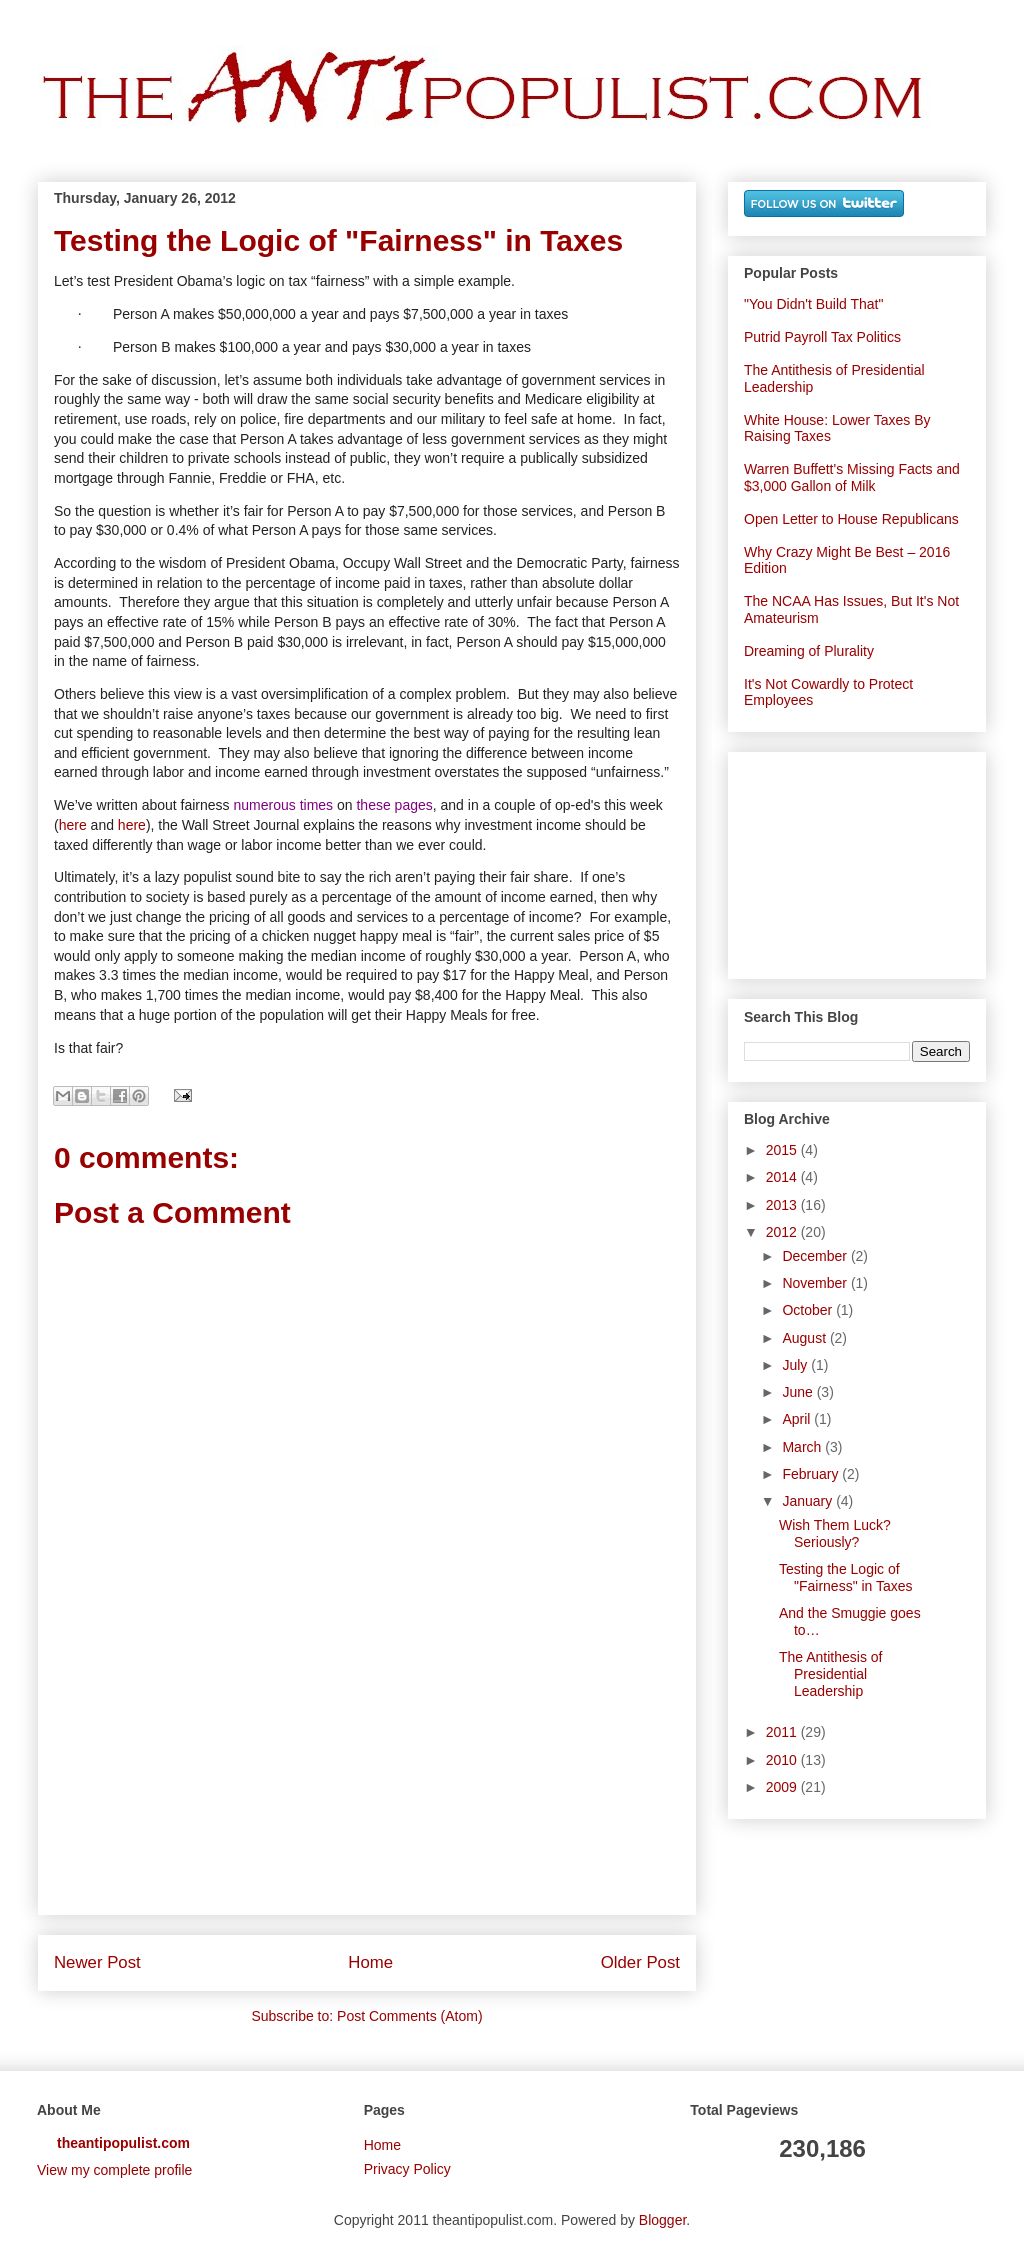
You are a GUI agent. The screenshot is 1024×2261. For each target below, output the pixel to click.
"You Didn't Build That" (813, 304)
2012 (783, 1232)
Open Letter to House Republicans (851, 519)
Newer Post (97, 1962)
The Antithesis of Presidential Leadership (831, 1674)
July (796, 1365)
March (803, 1447)
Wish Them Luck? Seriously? (835, 1533)
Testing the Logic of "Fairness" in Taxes (846, 1577)
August (805, 1338)
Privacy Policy (407, 2169)
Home (370, 1962)
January (809, 1501)
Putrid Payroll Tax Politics (822, 337)
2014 (783, 1177)
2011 (783, 1732)
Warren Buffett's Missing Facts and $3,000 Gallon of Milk (852, 477)
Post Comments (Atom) (409, 2016)
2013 (783, 1205)
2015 (783, 1150)
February (812, 1474)
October (809, 1310)
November (816, 1283)
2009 (783, 1787)
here (73, 825)
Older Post (640, 1962)
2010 (783, 1760)
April (798, 1419)
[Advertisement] (367, 1799)
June (799, 1392)
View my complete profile (114, 2170)
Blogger (662, 2220)
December (816, 1256)
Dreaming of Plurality (809, 651)
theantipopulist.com (123, 2143)
